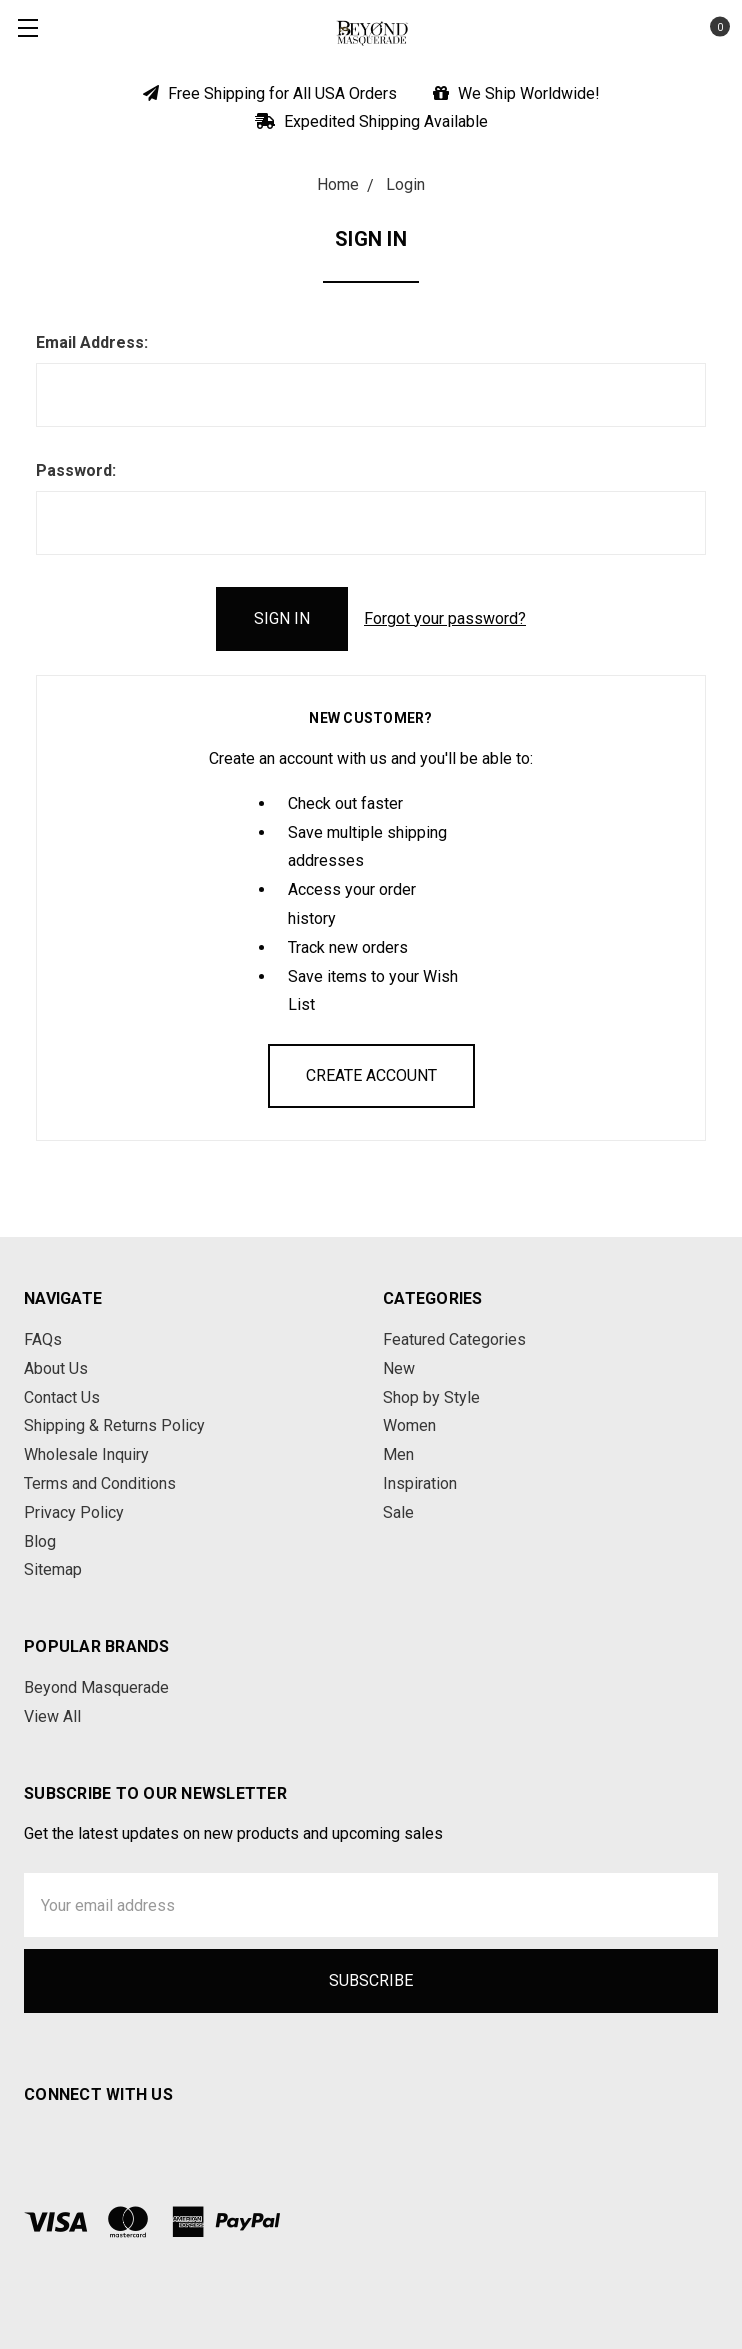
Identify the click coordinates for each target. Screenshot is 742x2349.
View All (52, 1716)
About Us (56, 1368)
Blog (40, 1541)
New (399, 1368)
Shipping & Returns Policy (114, 1425)
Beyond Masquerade (96, 1687)
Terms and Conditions (100, 1483)
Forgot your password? (445, 618)
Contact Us (62, 1397)
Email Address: (92, 342)
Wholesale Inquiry (86, 1454)
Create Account (371, 1075)
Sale (398, 1512)
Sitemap (53, 1569)
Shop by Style (431, 1397)
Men (398, 1454)
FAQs (43, 1339)
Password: (76, 470)
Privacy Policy (74, 1512)
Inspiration (420, 1483)
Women (409, 1425)
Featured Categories (454, 1339)
